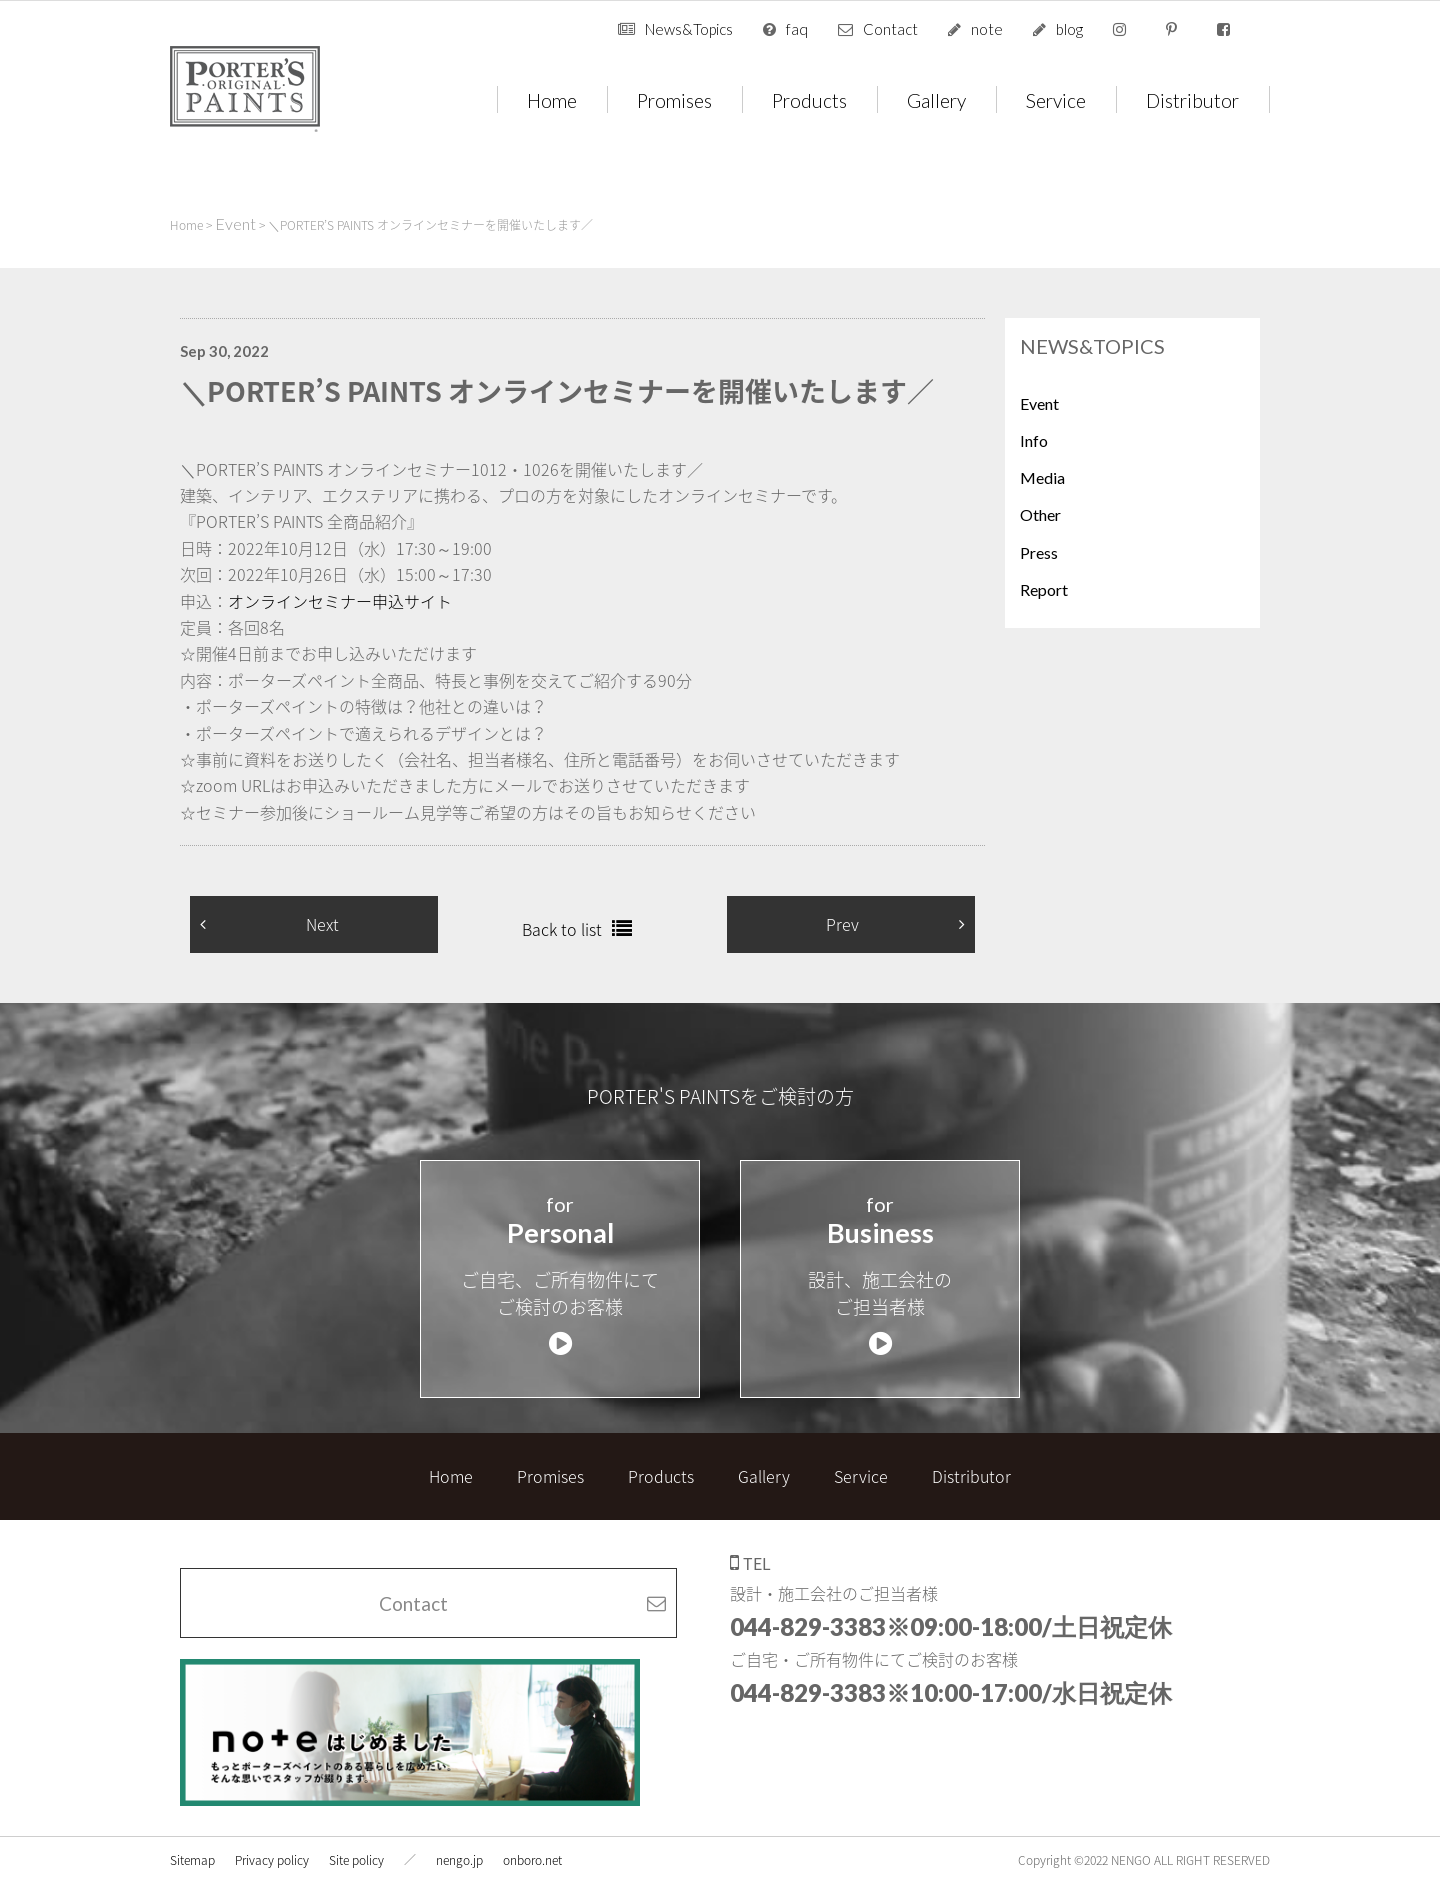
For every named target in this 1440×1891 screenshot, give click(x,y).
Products (809, 99)
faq (797, 29)
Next (322, 924)
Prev (842, 924)
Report (1044, 589)
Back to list (562, 929)
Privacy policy (272, 1847)
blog (1069, 29)
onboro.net (532, 1847)
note (987, 29)
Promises (674, 99)
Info (1034, 440)
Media (1042, 477)
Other (1040, 514)
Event (1039, 403)
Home (552, 99)
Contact (890, 29)
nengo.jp (459, 1847)
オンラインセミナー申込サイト (340, 601)
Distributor (1192, 99)
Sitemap (192, 1847)
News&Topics (689, 29)
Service (1056, 99)
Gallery (936, 99)
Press (1039, 552)
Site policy (356, 1847)
